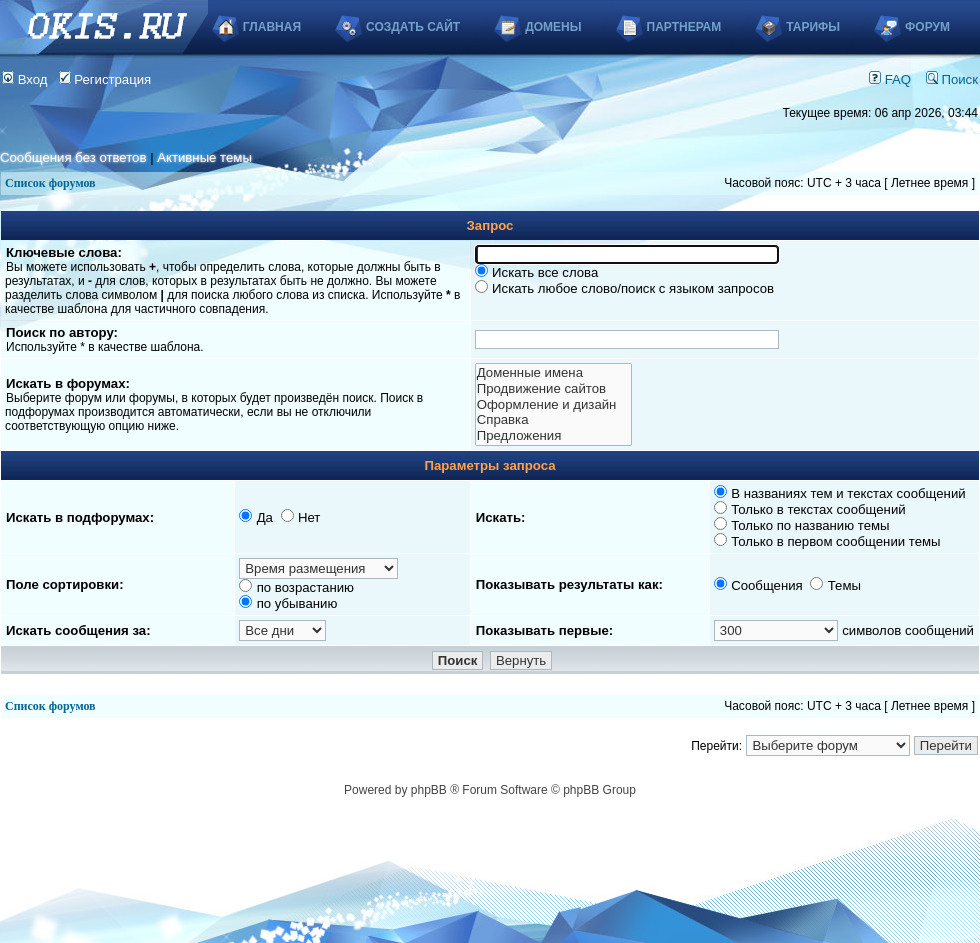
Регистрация (105, 79)
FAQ (890, 79)
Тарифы (813, 27)
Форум (927, 27)
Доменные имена (553, 373)
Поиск (952, 79)
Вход (25, 79)
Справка (553, 420)
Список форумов (50, 183)
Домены (553, 27)
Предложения (553, 436)
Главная (272, 27)
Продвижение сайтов (553, 389)
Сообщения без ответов (73, 157)
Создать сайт (413, 27)
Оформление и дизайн (553, 405)
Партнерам (684, 27)
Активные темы (204, 157)
